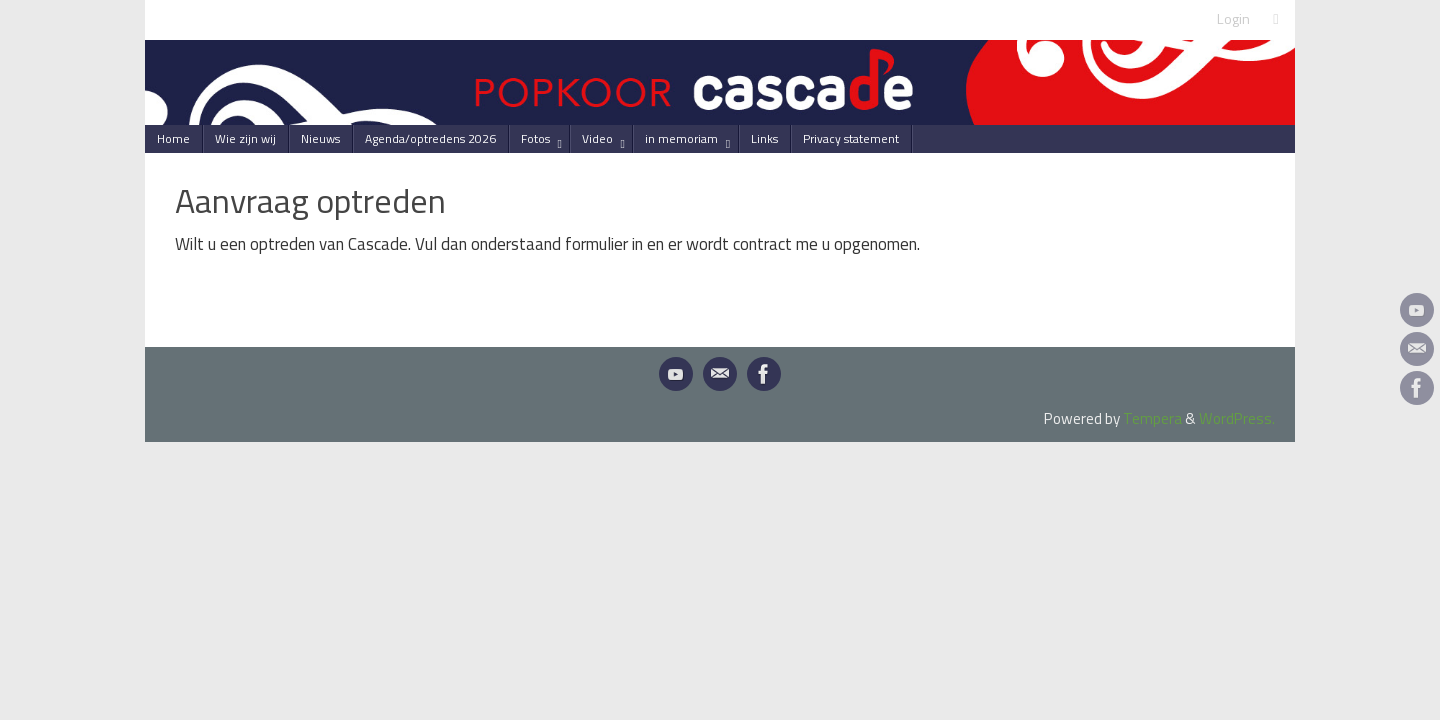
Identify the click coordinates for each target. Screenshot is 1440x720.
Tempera (1152, 418)
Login (1233, 19)
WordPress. (1237, 418)
